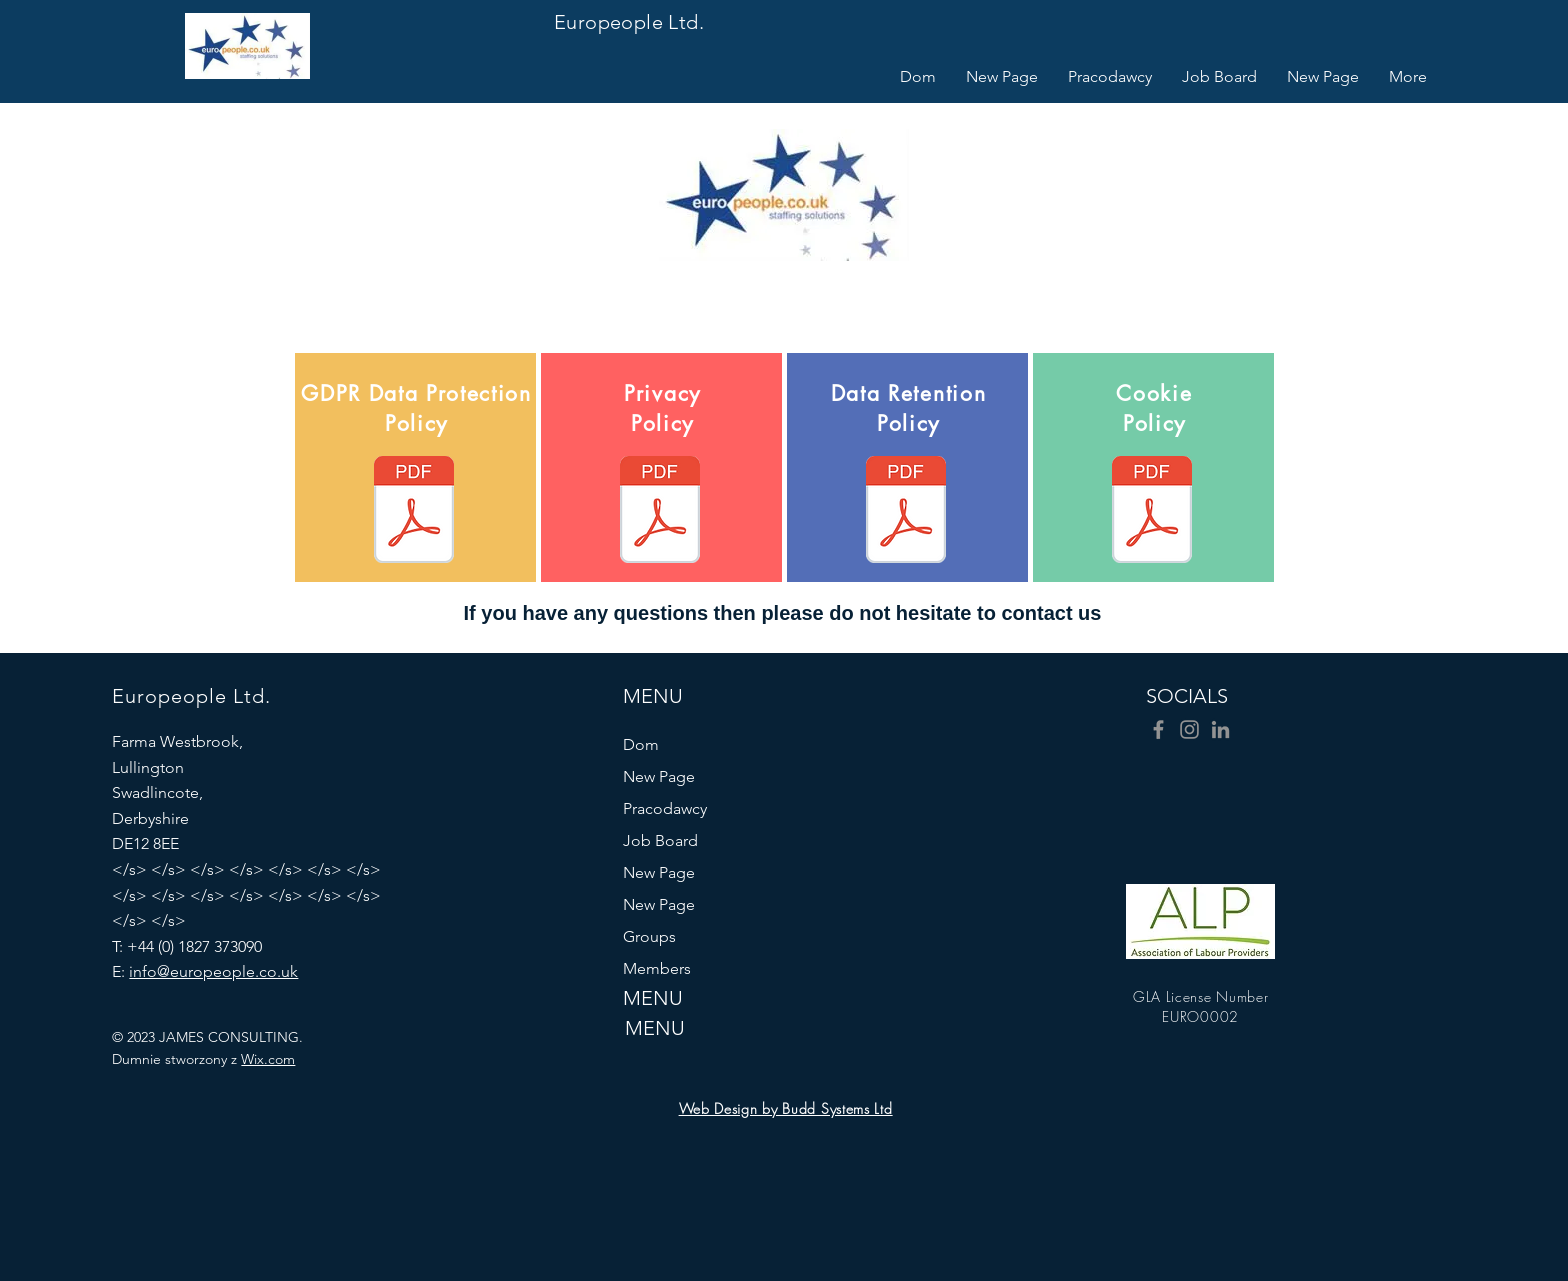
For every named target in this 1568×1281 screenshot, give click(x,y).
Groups (649, 936)
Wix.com (268, 1059)
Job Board (660, 840)
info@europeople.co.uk (213, 971)
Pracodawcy (665, 808)
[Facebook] (1158, 729)
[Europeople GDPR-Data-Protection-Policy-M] (414, 512)
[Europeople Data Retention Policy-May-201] (906, 512)
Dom (641, 744)
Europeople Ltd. (629, 22)
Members (657, 968)
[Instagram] (1189, 729)
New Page (659, 776)
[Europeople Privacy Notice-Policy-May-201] (660, 512)
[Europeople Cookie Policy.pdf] (1152, 512)
